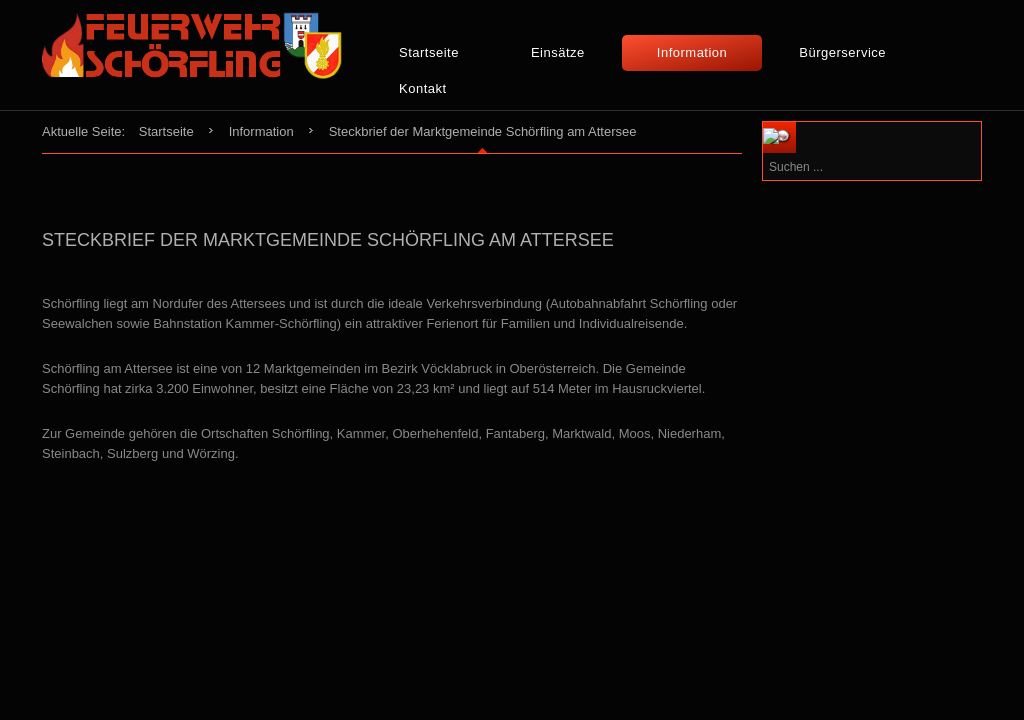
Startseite (429, 52)
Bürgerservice (842, 52)
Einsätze (558, 52)
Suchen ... (823, 122)
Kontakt (423, 88)
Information (692, 52)
